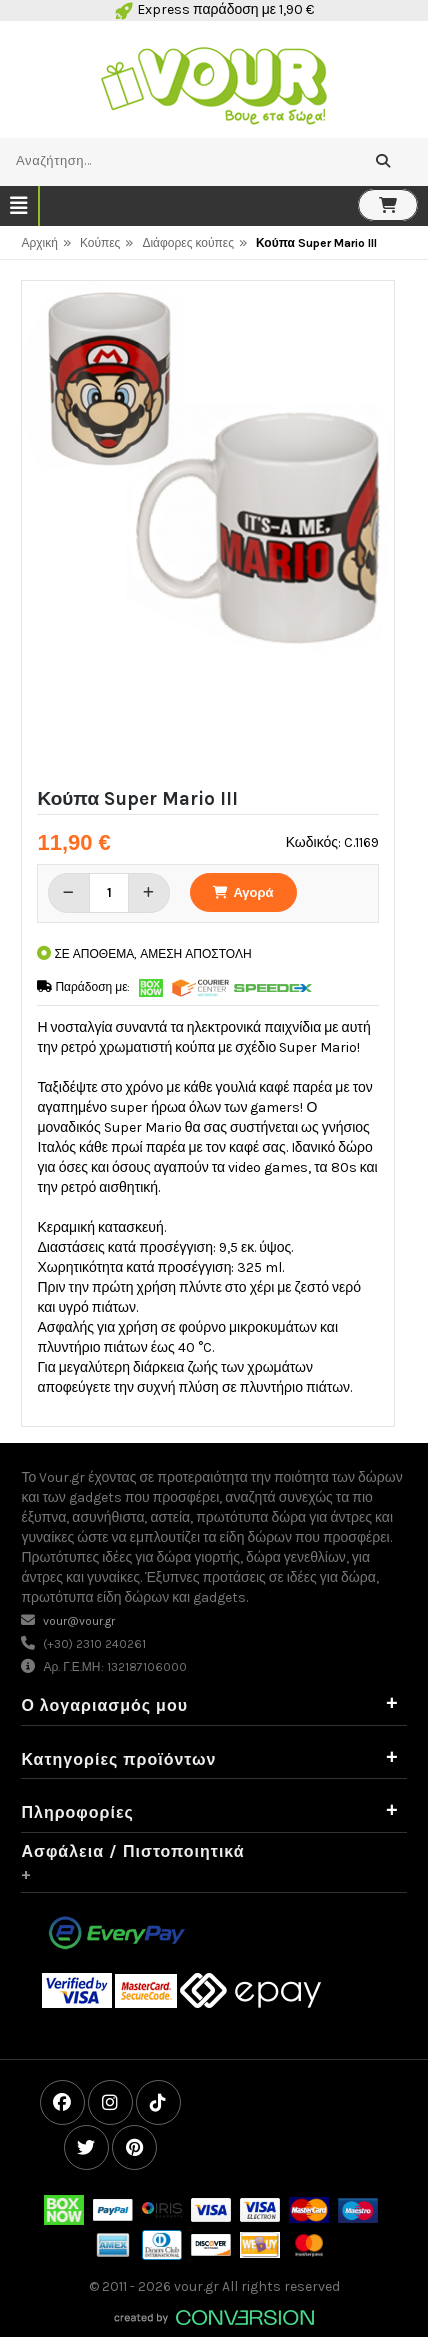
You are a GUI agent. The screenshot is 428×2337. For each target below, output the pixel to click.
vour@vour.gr (79, 1621)
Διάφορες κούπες (188, 243)
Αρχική (39, 243)
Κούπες (100, 243)
